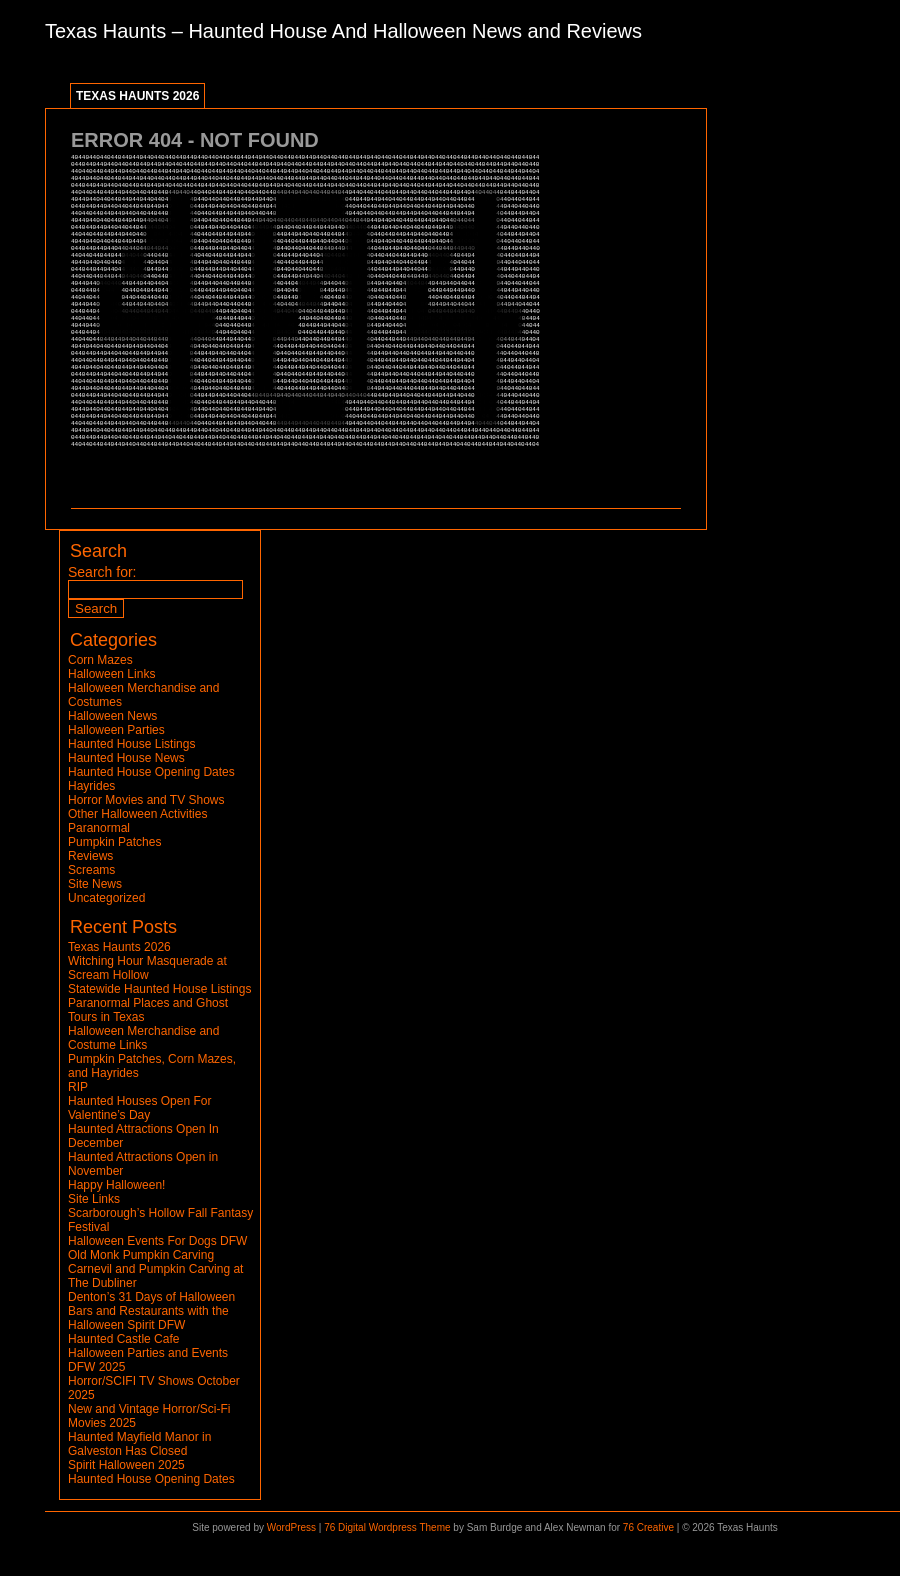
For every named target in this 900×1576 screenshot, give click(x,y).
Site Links (94, 1199)
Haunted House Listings (131, 744)
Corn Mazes (100, 660)
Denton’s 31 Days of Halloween (151, 1297)
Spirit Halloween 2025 (126, 1465)
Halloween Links (111, 674)
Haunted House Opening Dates (151, 772)
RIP (78, 1087)
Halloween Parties (116, 730)
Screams (91, 870)
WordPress (291, 1527)
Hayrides (91, 786)
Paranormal (99, 828)
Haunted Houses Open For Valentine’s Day (139, 1108)
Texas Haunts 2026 (137, 96)
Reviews (90, 856)
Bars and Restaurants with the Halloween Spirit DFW (148, 1318)
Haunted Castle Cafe (123, 1339)
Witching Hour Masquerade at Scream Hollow (147, 968)
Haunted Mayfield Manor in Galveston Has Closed (139, 1444)
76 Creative (648, 1527)
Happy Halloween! (116, 1185)
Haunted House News (126, 758)
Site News (95, 884)
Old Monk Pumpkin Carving (141, 1255)
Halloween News (112, 716)
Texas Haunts (105, 31)
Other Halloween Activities (137, 814)
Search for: (102, 572)
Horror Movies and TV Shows (146, 800)
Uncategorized (106, 898)
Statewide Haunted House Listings (159, 989)
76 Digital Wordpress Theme (387, 1527)
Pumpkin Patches (114, 842)
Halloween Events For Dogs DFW (157, 1241)
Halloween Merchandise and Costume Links (143, 1038)
